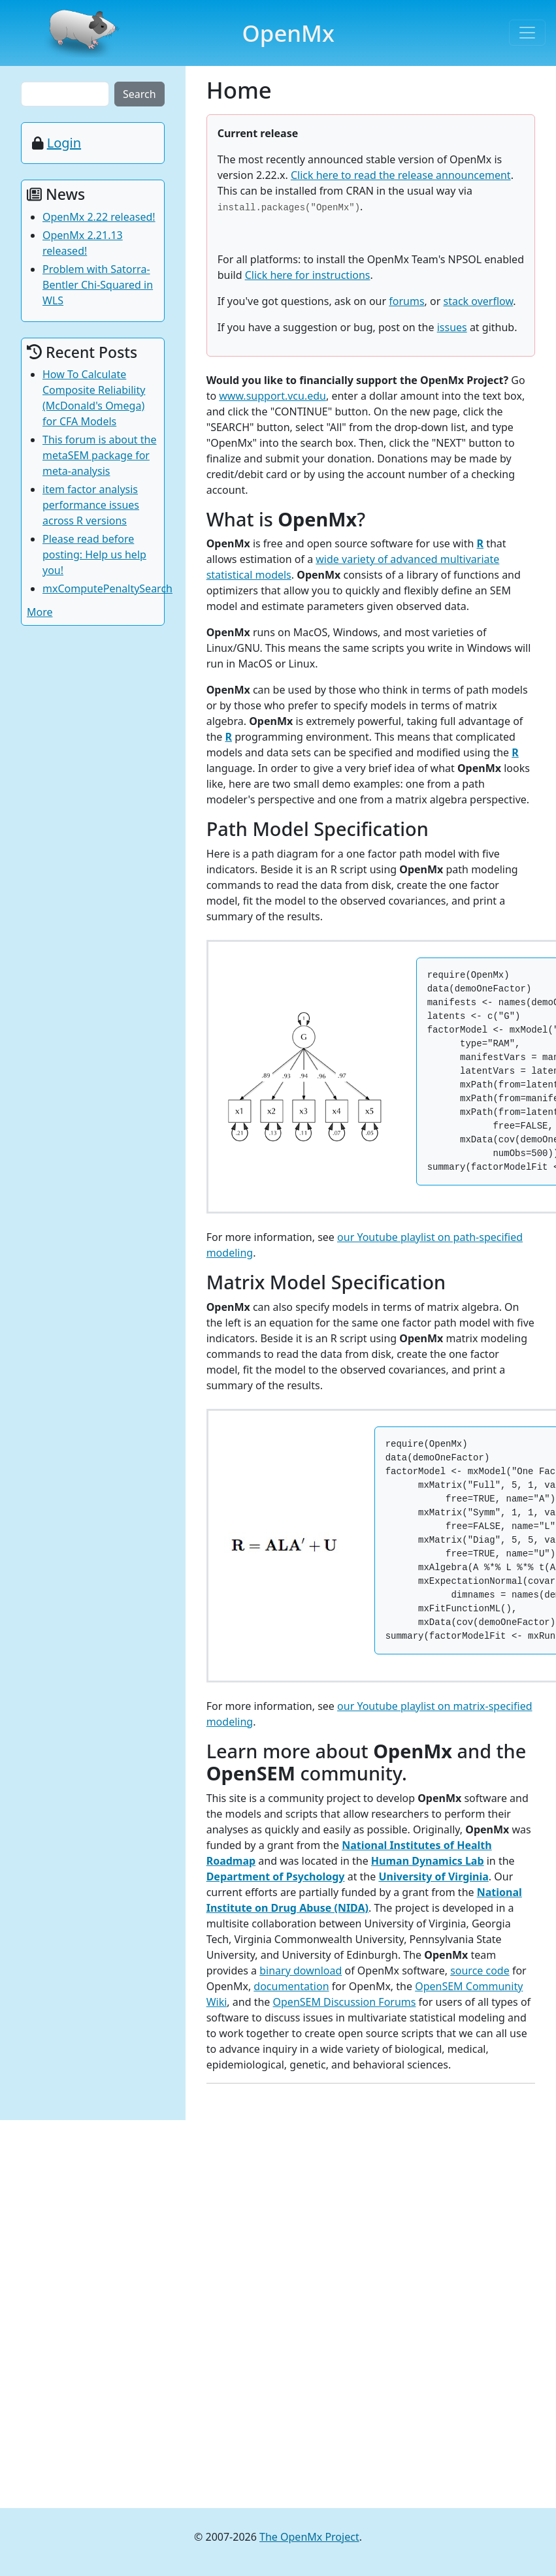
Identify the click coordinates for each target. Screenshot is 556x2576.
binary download (300, 1970)
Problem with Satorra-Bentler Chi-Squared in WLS (97, 285)
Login (64, 143)
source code (480, 1970)
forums (406, 301)
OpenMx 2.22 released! (98, 217)
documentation (291, 1986)
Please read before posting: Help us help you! (94, 554)
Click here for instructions (307, 275)
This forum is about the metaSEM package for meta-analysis (99, 455)
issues (452, 327)
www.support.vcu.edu (272, 396)
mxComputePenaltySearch (107, 588)
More (40, 612)
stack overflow (478, 301)
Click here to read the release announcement (401, 175)
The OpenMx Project (309, 2537)
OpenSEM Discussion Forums (344, 2002)
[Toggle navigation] (527, 33)
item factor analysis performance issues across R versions (90, 505)
